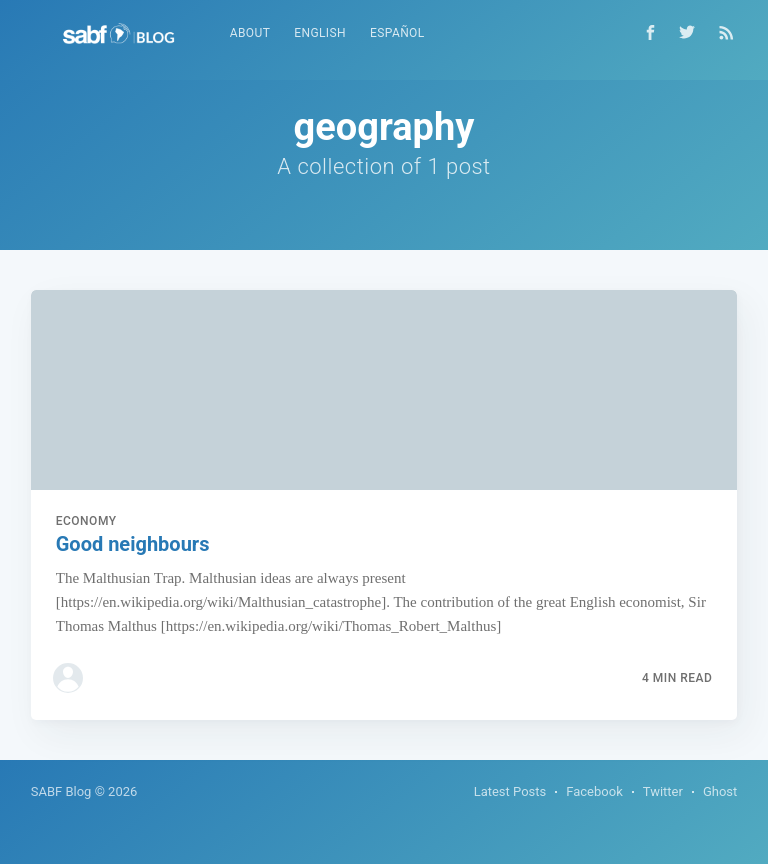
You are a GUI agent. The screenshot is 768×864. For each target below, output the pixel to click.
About (250, 33)
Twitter (663, 791)
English (320, 33)
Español (397, 33)
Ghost (720, 791)
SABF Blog (61, 791)
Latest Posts (510, 791)
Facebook (594, 791)
